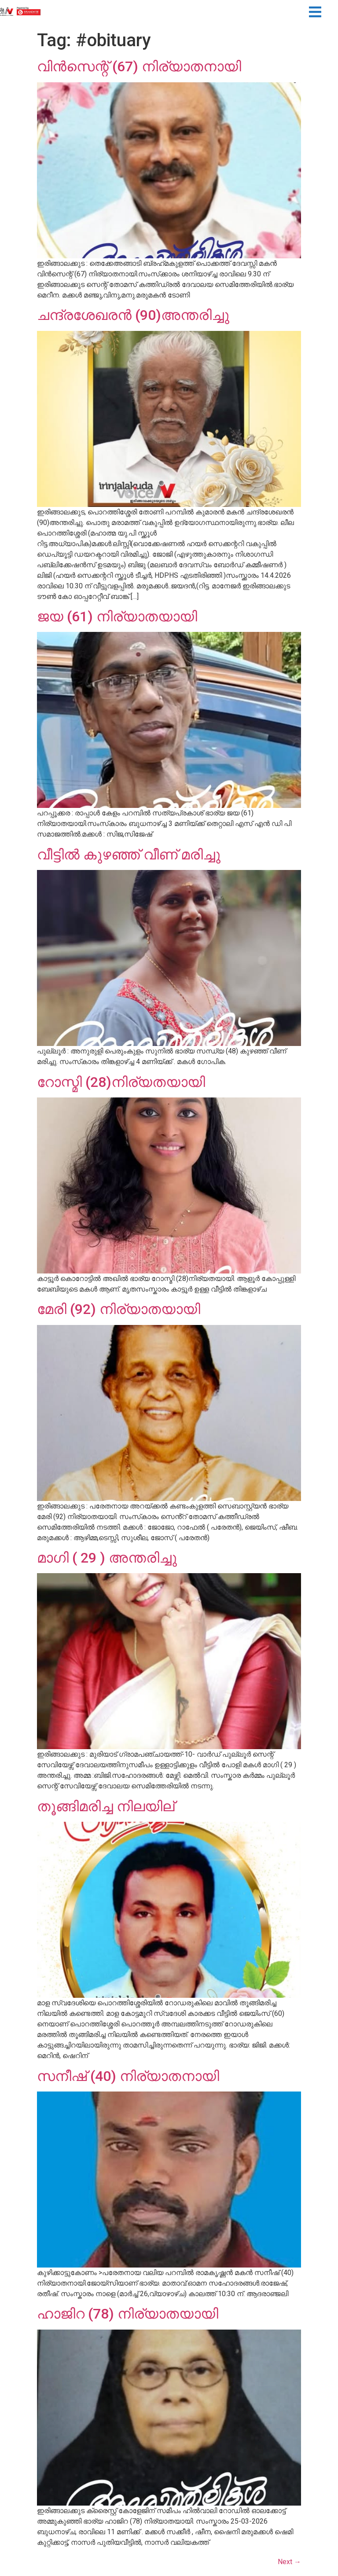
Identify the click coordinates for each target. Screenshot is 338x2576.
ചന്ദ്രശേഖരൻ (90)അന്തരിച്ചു (133, 315)
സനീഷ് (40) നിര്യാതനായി (128, 2076)
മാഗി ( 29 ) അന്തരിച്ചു (107, 1557)
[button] (315, 13)
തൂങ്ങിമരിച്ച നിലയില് (105, 1806)
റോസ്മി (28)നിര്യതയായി (121, 1082)
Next (289, 2562)
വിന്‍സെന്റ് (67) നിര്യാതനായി (139, 66)
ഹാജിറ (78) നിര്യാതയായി (127, 2313)
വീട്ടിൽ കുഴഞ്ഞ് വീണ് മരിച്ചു (128, 854)
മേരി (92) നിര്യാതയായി (118, 1309)
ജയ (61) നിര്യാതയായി (117, 616)
